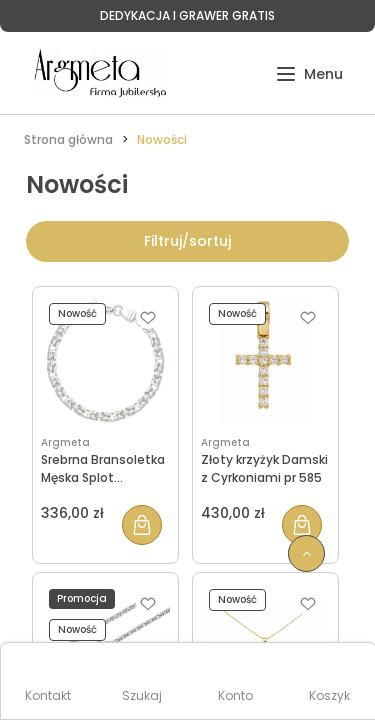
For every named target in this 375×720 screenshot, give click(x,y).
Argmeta (65, 442)
